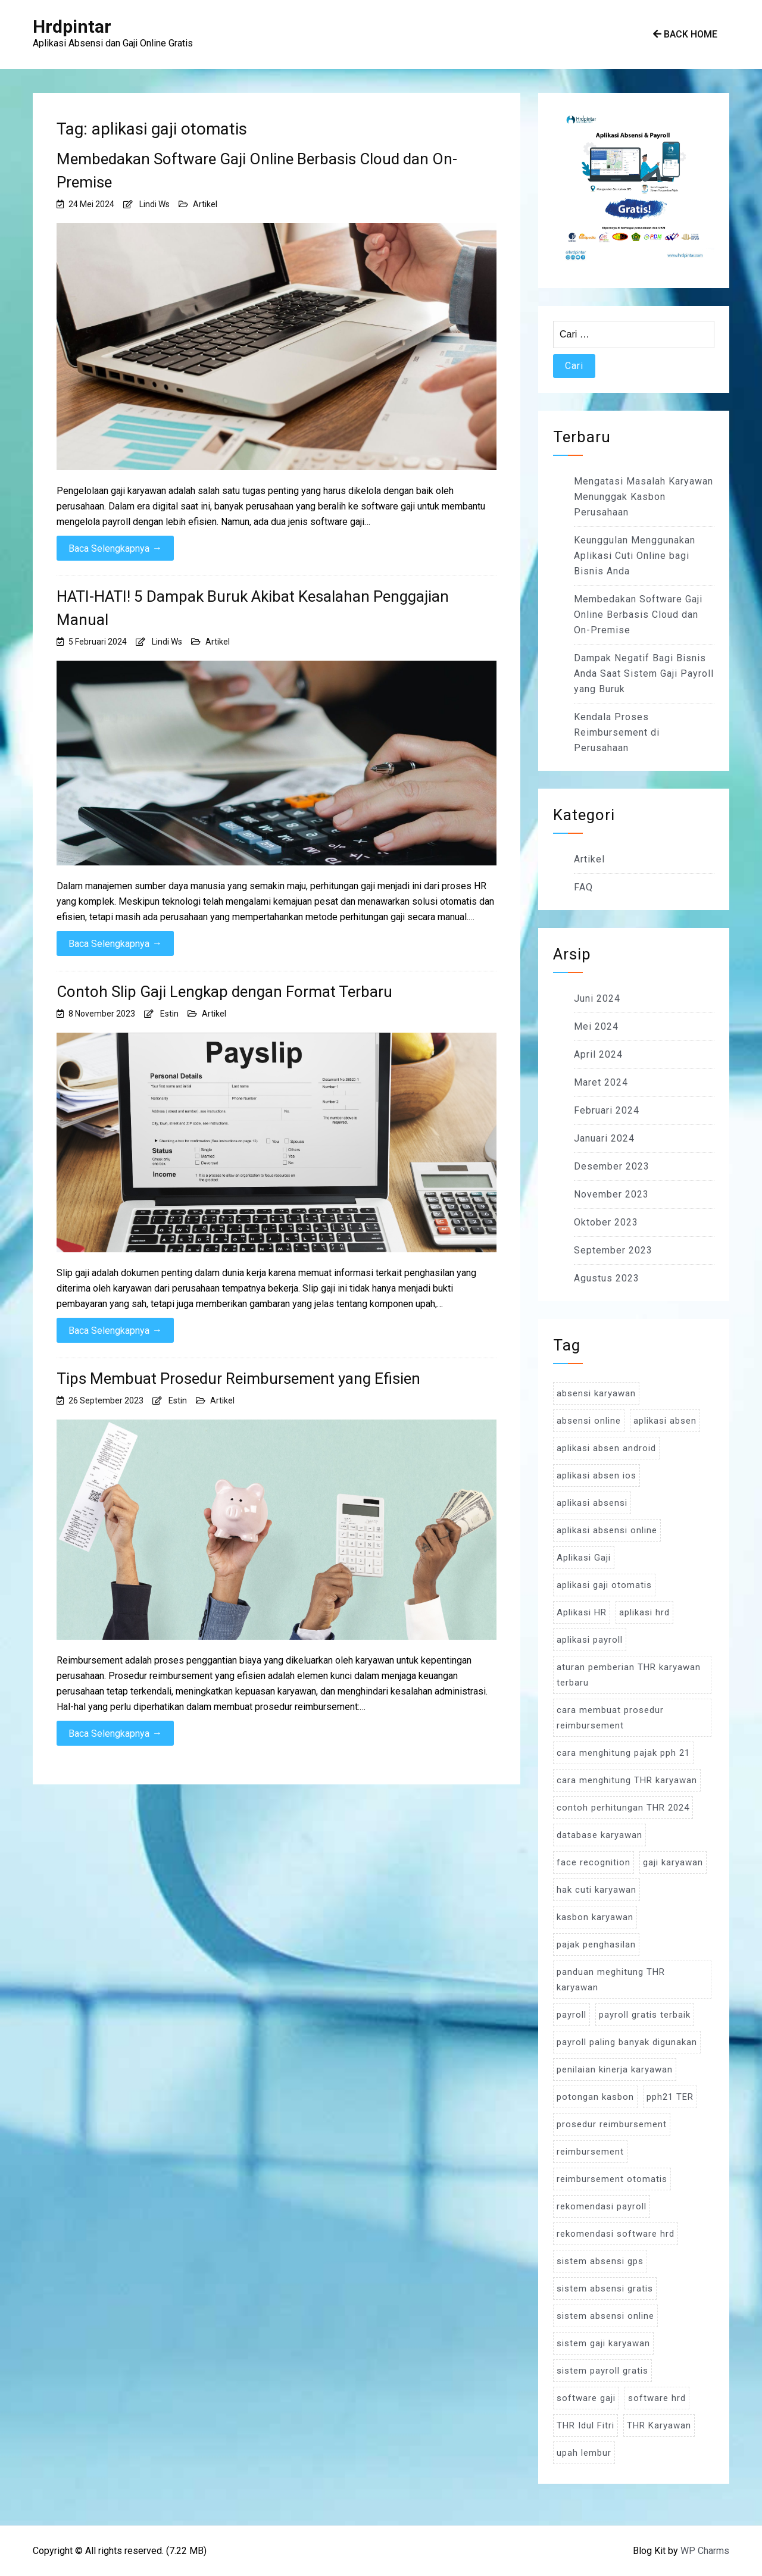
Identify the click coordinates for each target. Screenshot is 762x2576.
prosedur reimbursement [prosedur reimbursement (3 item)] (612, 2124)
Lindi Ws (154, 204)
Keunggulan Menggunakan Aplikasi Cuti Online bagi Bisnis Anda (634, 555)
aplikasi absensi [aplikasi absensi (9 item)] (592, 1503)
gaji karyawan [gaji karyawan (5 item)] (673, 1862)
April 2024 (598, 1054)
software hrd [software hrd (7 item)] (657, 2398)
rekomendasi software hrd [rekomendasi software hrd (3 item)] (615, 2233)
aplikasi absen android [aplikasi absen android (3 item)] (606, 1448)
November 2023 (611, 1194)
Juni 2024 (597, 998)
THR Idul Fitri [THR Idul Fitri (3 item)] (585, 2425)
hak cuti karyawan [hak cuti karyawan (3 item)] (596, 1889)
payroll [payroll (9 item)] (571, 2014)
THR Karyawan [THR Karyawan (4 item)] (659, 2425)
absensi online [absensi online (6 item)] (589, 1420)
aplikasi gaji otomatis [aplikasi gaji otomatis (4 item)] (604, 1585)
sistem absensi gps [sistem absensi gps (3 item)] (600, 2261)
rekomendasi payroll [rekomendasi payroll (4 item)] (602, 2206)
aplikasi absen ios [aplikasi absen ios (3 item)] (596, 1475)
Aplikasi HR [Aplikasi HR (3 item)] (582, 1612)
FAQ (583, 887)
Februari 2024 (606, 1110)
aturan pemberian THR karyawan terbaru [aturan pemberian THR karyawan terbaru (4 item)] (629, 1675)
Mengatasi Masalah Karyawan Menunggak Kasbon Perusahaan (643, 497)
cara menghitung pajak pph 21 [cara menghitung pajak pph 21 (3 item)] (623, 1752)
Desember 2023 (611, 1166)
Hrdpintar (72, 26)
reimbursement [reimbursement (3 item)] (590, 2151)
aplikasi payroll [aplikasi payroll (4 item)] (590, 1639)
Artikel (205, 204)
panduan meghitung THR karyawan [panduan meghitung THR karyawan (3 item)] (611, 1980)
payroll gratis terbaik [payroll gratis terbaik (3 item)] (645, 2014)
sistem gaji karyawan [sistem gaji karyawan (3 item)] (603, 2343)
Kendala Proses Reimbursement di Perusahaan (617, 732)
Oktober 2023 (606, 1222)
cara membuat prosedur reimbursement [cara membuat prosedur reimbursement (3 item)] (610, 1718)
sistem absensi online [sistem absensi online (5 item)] (605, 2316)
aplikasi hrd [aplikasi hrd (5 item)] (644, 1612)
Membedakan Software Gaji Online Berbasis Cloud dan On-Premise (257, 170)
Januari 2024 (604, 1138)
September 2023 (613, 1250)
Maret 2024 (601, 1082)
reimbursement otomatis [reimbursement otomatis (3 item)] (612, 2179)
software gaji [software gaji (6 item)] (586, 2398)
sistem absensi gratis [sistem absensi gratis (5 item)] (605, 2288)
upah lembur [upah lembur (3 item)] (584, 2452)
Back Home (685, 34)
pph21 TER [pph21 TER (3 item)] (670, 2097)
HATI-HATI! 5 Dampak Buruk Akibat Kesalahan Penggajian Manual (253, 608)
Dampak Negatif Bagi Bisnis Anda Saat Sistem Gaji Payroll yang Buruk (644, 673)
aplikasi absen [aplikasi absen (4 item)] (665, 1420)
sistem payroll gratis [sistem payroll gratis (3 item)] (602, 2370)
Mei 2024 (596, 1026)
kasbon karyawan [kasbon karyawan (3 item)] (595, 1917)
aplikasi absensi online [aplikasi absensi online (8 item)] (607, 1530)
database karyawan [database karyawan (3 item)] (599, 1835)
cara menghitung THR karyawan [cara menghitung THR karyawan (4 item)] (627, 1780)
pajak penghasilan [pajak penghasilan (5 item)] (596, 1944)
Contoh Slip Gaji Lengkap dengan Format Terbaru (224, 992)
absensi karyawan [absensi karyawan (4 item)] (596, 1393)
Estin (169, 1013)
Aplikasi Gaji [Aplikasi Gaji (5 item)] (584, 1557)
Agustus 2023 (606, 1278)
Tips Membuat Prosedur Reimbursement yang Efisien (238, 1378)
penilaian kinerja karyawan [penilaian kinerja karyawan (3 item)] (615, 2069)
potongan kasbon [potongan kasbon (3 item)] (595, 2097)
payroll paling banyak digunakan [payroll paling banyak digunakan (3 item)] (627, 2042)
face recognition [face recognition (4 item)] (593, 1862)
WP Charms (704, 2550)
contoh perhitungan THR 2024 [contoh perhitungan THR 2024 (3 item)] (623, 1807)
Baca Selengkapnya (115, 548)
